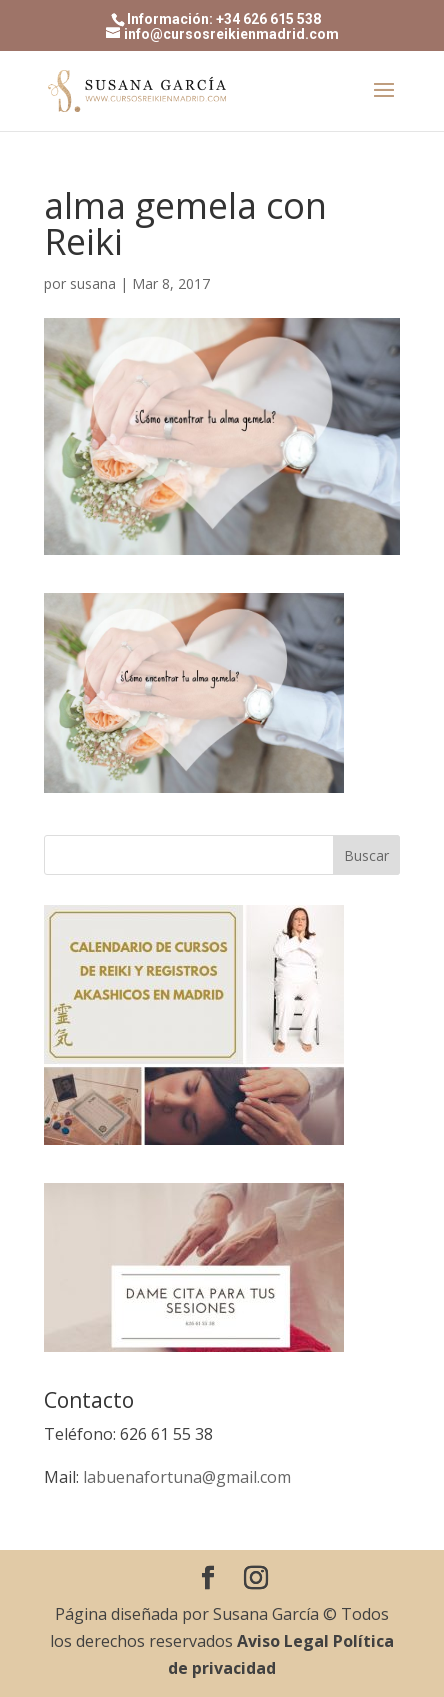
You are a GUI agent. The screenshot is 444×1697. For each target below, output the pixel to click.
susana (93, 283)
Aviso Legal (283, 1641)
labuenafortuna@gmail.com (187, 1477)
